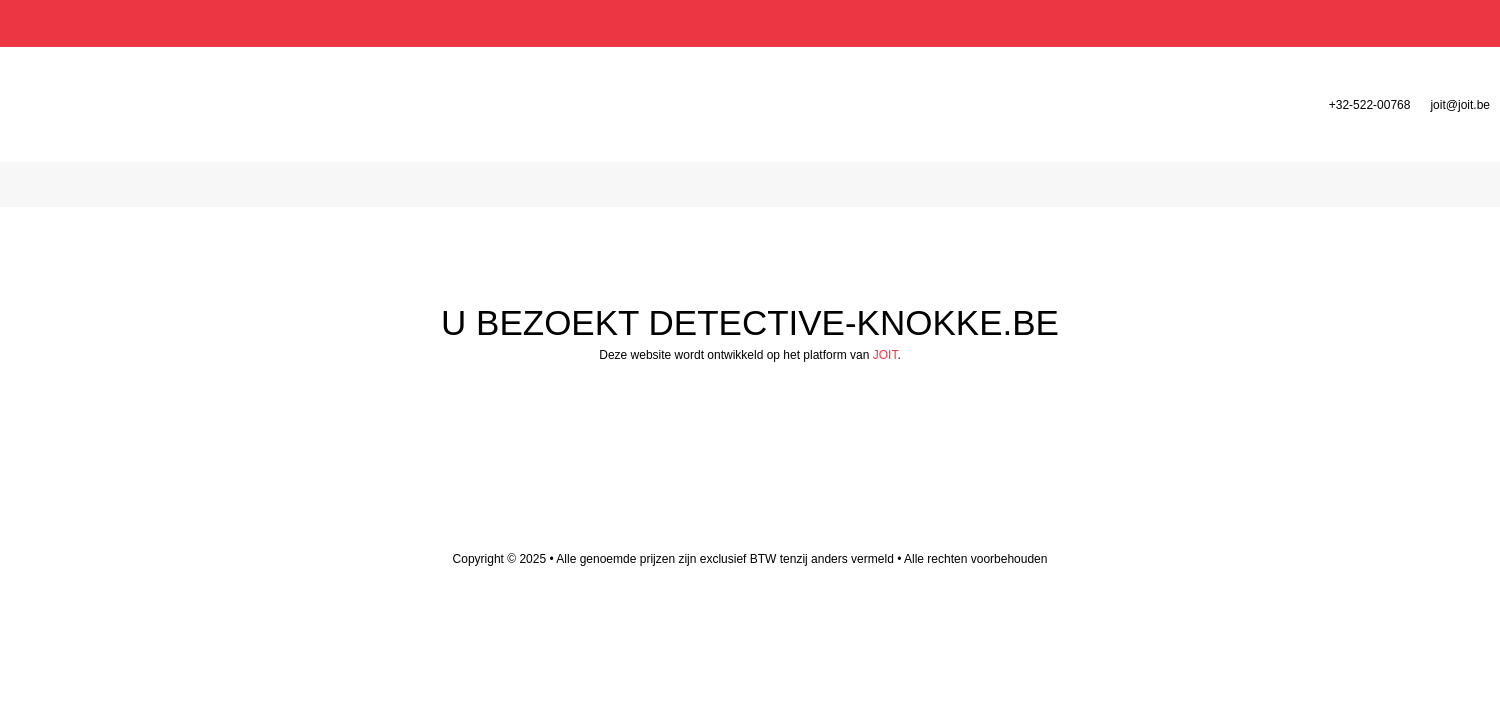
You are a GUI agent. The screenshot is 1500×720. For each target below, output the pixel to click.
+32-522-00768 (1370, 105)
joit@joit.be (1460, 105)
